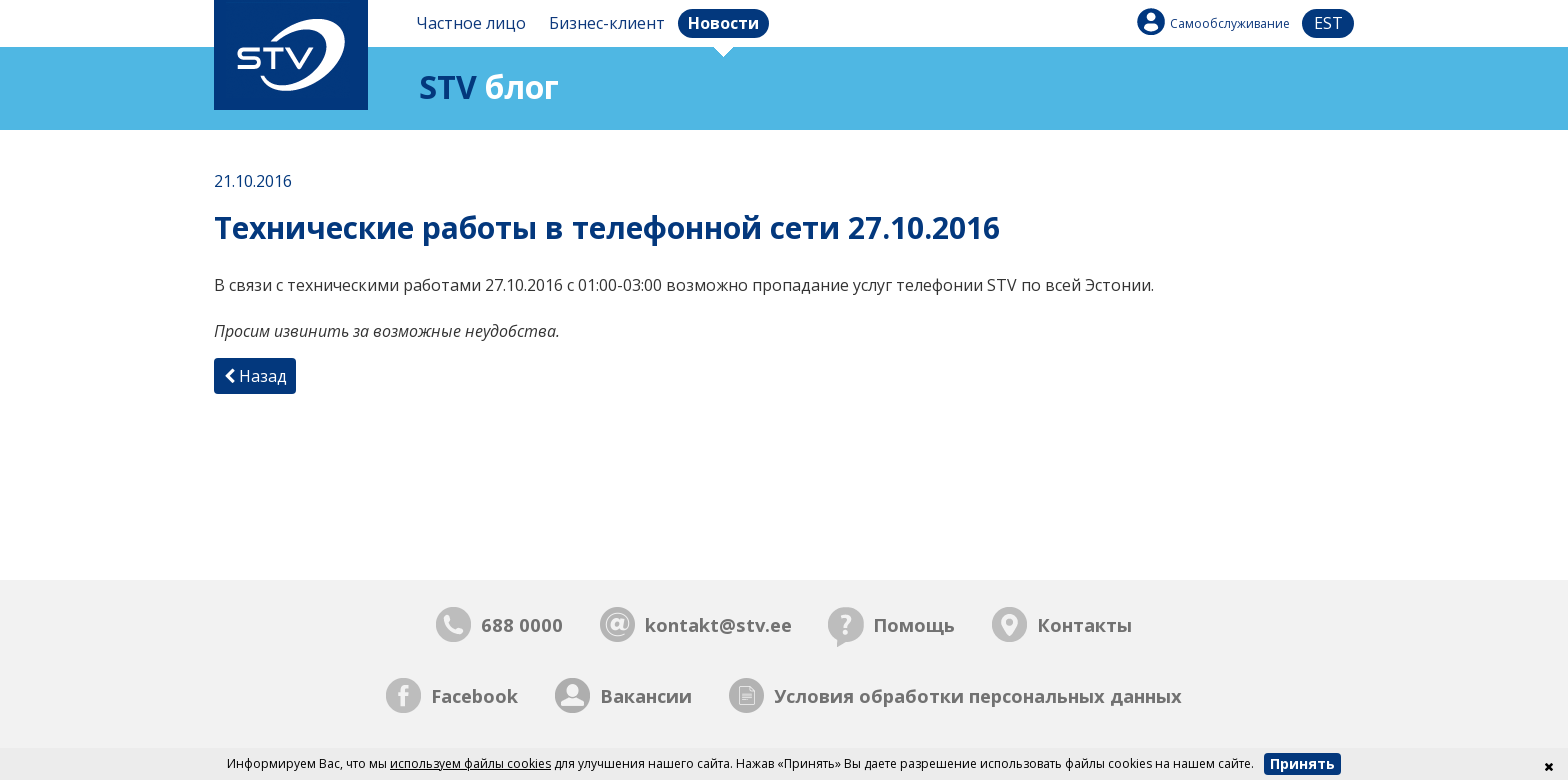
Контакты (1084, 624)
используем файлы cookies (470, 763)
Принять (1302, 763)
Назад (255, 376)
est (1328, 23)
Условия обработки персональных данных (978, 695)
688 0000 (522, 624)
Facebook (474, 695)
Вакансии (646, 695)
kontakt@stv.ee (718, 624)
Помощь (914, 624)
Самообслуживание (1230, 23)
